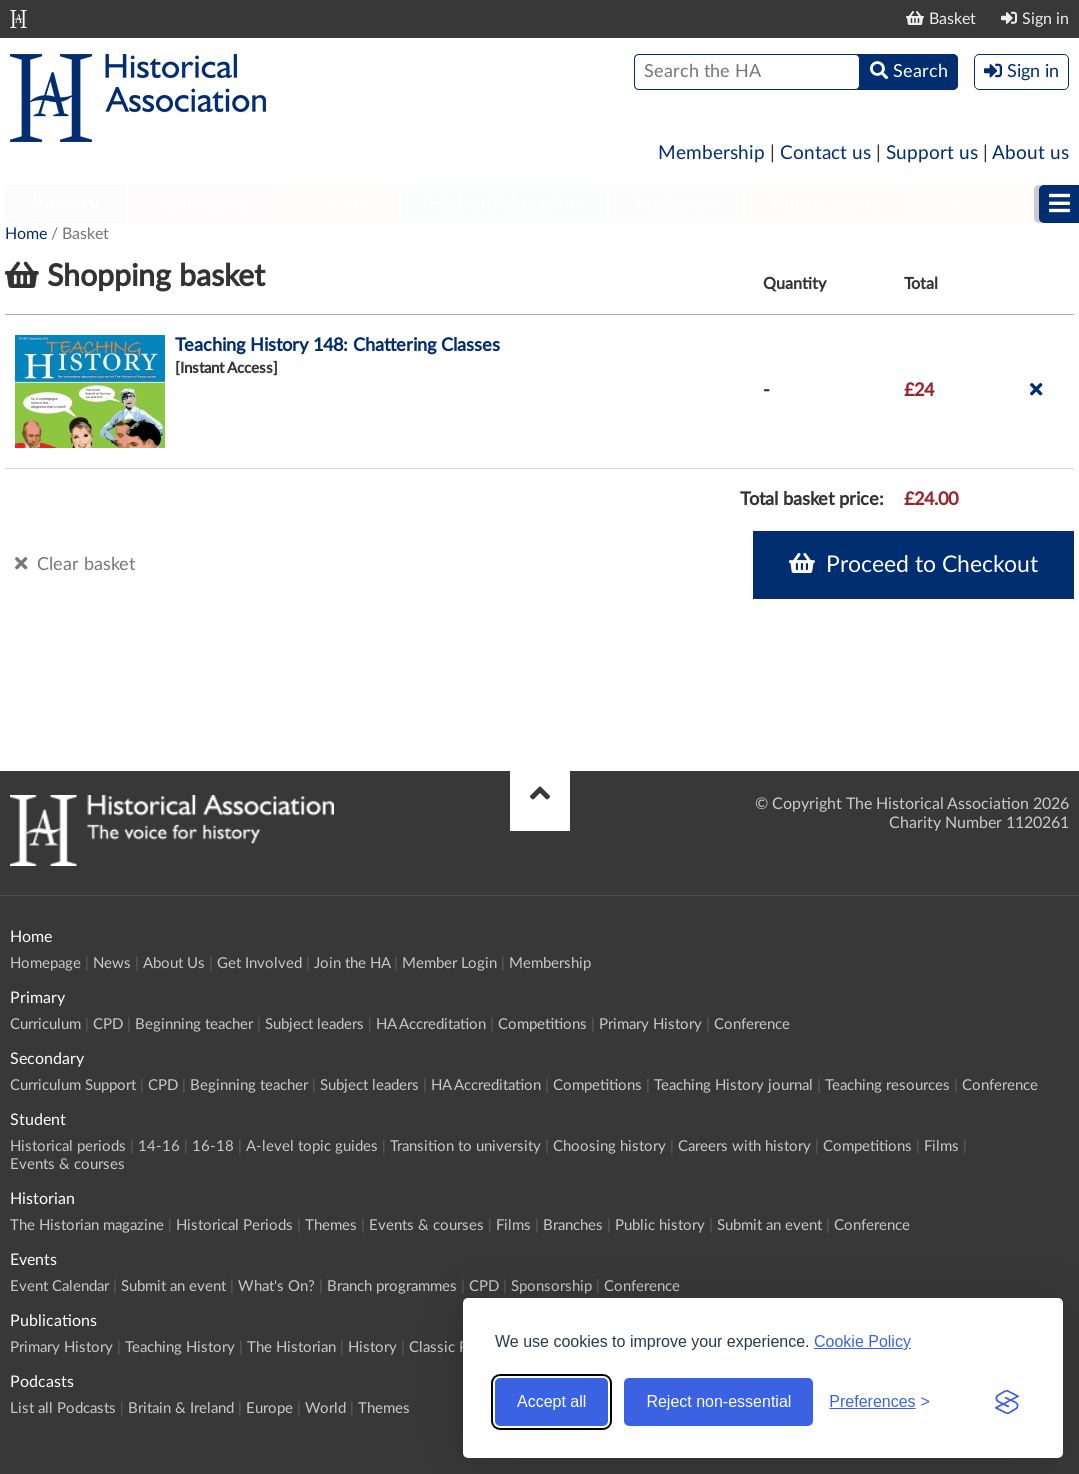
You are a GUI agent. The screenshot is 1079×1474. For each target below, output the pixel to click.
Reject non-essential (718, 1401)
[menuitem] (65, 205)
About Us (174, 963)
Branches (573, 1225)
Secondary (201, 204)
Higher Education (504, 204)
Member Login (449, 963)
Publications (825, 204)
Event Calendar (59, 1286)
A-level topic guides (312, 1146)
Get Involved (259, 963)
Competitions (542, 1024)
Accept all (551, 1401)
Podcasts (974, 204)
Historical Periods (234, 1225)
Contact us (825, 153)
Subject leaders (314, 1024)
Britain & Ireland (181, 1408)
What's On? (276, 1286)
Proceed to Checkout (913, 564)
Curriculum (45, 1024)
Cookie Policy (862, 1341)
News (112, 963)
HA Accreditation (431, 1024)
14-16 (159, 1146)
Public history (660, 1225)
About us (1030, 153)
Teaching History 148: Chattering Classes (337, 346)
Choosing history (609, 1146)
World (325, 1408)
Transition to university (465, 1146)
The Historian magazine (87, 1225)
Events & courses (67, 1164)
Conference (752, 1024)
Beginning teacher (194, 1024)
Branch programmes (392, 1286)
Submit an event (769, 1225)
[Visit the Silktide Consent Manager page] (1007, 1402)
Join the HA (352, 963)
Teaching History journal (733, 1085)
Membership (711, 153)
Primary (65, 204)
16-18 (213, 1146)
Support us (932, 153)
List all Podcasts (63, 1408)
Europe (269, 1408)
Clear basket (75, 564)
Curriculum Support (73, 1085)
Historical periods (68, 1146)
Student (337, 204)
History (372, 1347)
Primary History (650, 1024)
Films (941, 1146)
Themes (331, 1225)
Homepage (45, 963)
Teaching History (180, 1347)
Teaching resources (887, 1085)
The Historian (291, 1347)
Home (26, 234)
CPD (108, 1024)
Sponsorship (551, 1286)
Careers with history (744, 1146)
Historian (676, 204)
